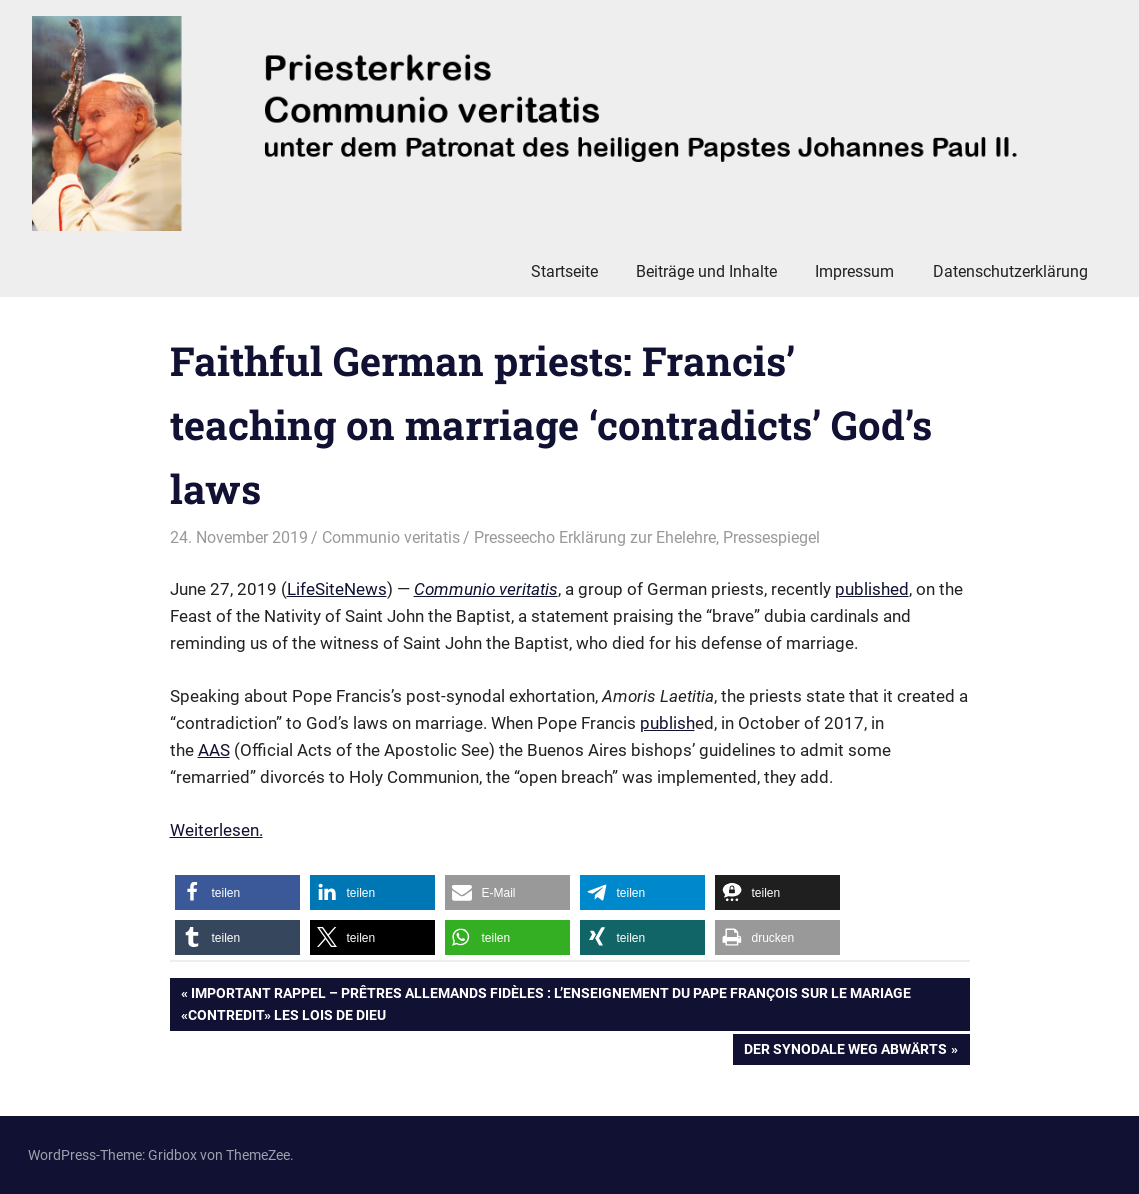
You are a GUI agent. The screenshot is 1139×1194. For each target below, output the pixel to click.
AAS (214, 750)
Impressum (854, 271)
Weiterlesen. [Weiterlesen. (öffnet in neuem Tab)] (216, 830)
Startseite (564, 271)
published (872, 589)
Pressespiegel (771, 537)
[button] (237, 892)
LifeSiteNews (337, 589)
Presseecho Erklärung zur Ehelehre (595, 537)
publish (667, 723)
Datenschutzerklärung (1010, 271)
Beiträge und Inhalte (706, 271)
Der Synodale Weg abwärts (845, 1051)
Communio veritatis (391, 537)
